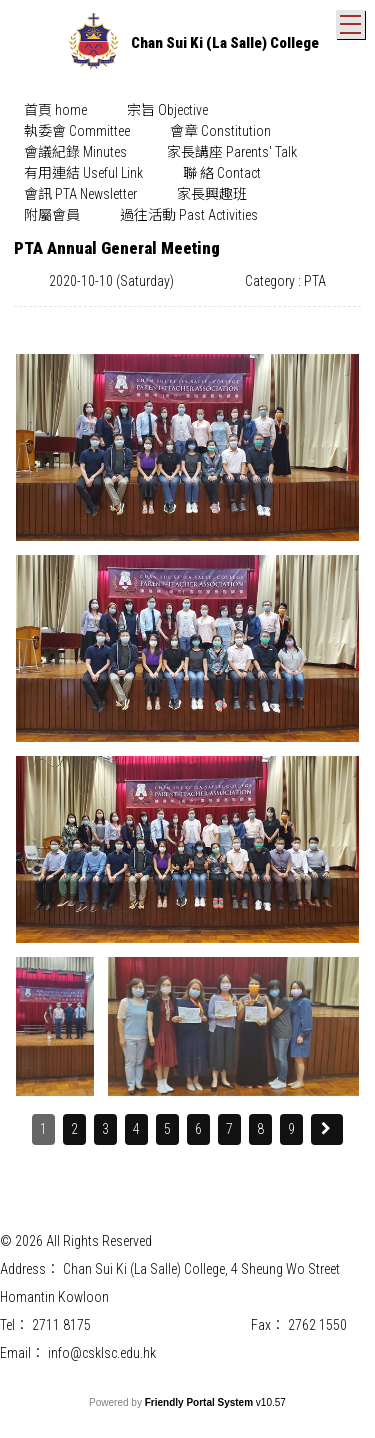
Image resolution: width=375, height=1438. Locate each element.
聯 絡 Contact (222, 173)
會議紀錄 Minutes (75, 152)
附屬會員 (52, 215)
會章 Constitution (220, 131)
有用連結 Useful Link (83, 173)
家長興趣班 (212, 194)
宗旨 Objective (167, 110)
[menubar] (187, 163)
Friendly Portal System (200, 1402)
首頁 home (55, 110)
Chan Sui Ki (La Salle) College (225, 43)
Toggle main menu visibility (352, 20)
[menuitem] (55, 110)
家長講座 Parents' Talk (232, 152)
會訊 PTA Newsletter (80, 194)
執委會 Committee (77, 131)
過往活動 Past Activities (189, 215)
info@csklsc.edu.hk (102, 1353)
